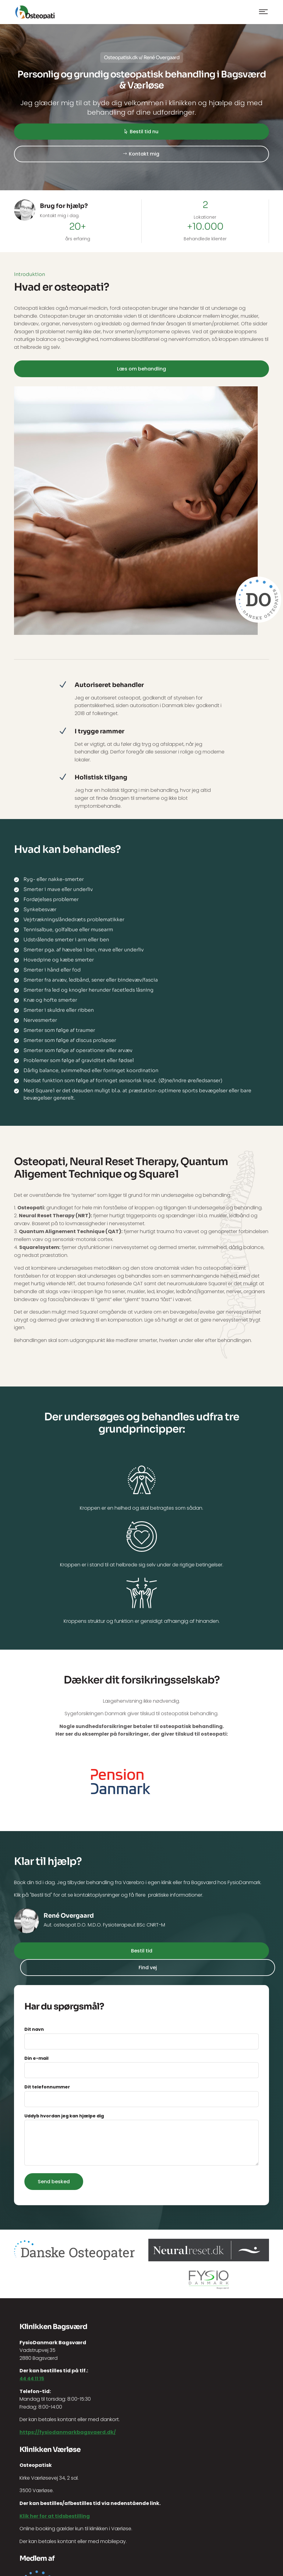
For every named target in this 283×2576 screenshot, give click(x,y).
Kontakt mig (144, 153)
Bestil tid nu (144, 131)
